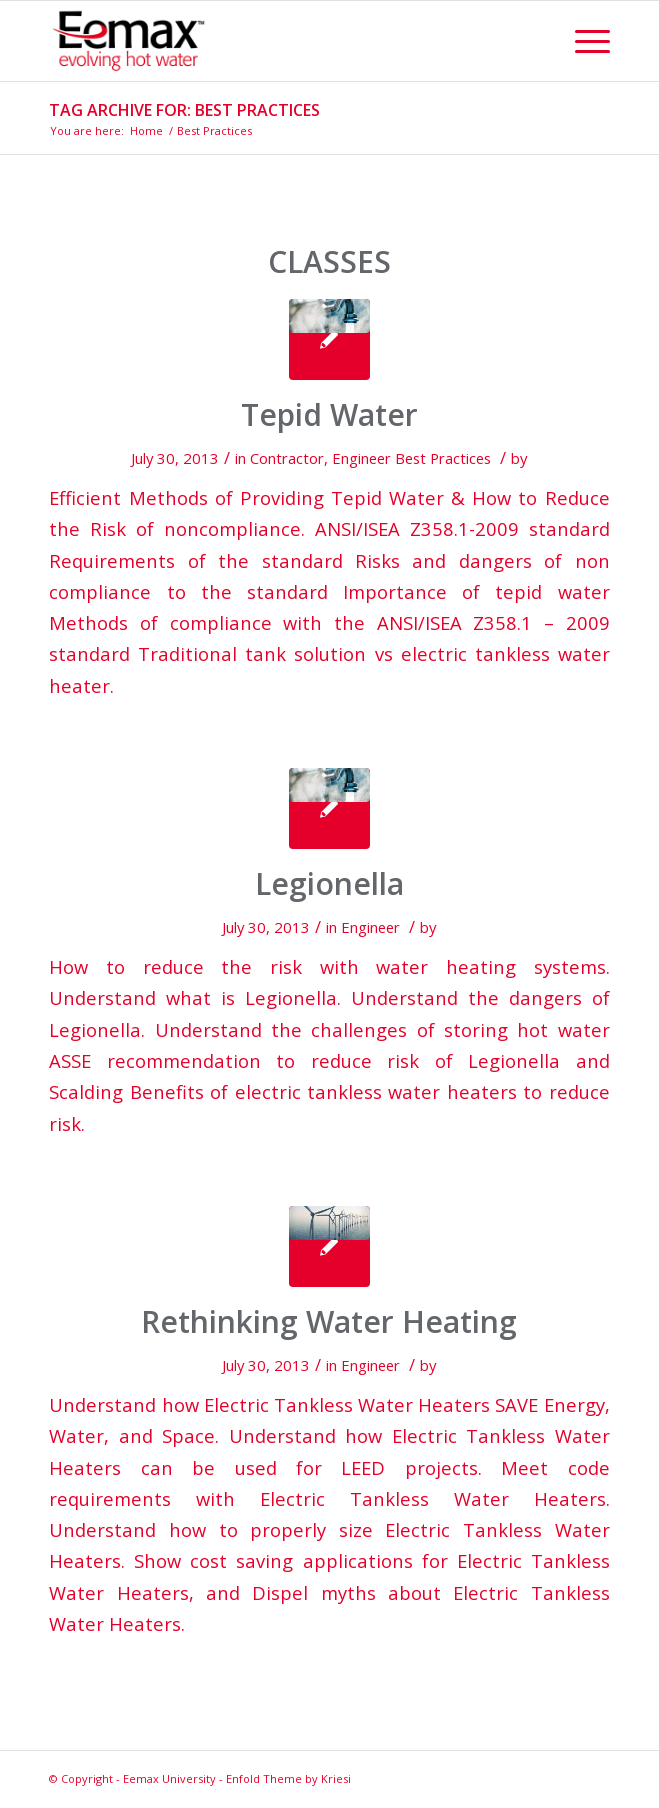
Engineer (361, 458)
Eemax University (169, 1778)
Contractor (287, 458)
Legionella (329, 883)
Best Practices (443, 458)
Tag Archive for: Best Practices (184, 110)
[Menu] (582, 41)
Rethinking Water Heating (329, 1321)
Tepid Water (329, 414)
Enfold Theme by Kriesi (288, 1778)
